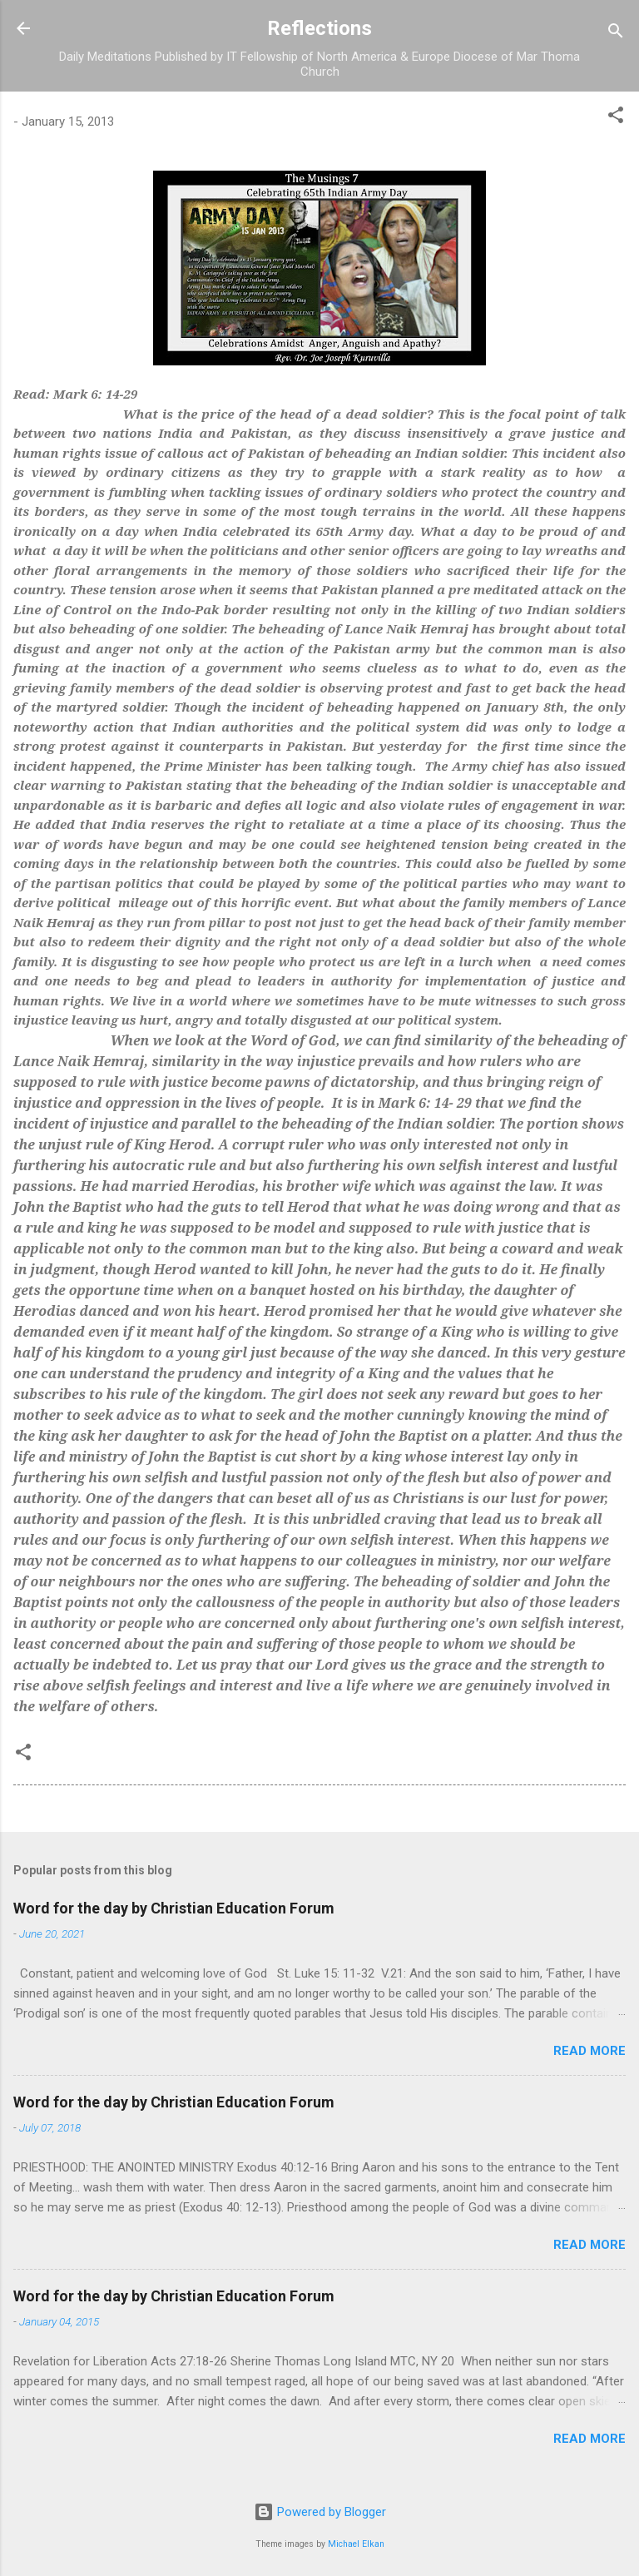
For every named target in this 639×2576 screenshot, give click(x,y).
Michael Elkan (356, 2544)
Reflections (319, 28)
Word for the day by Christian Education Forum (173, 1908)
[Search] (616, 33)
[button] (616, 118)
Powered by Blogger (320, 2511)
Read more (589, 2050)
